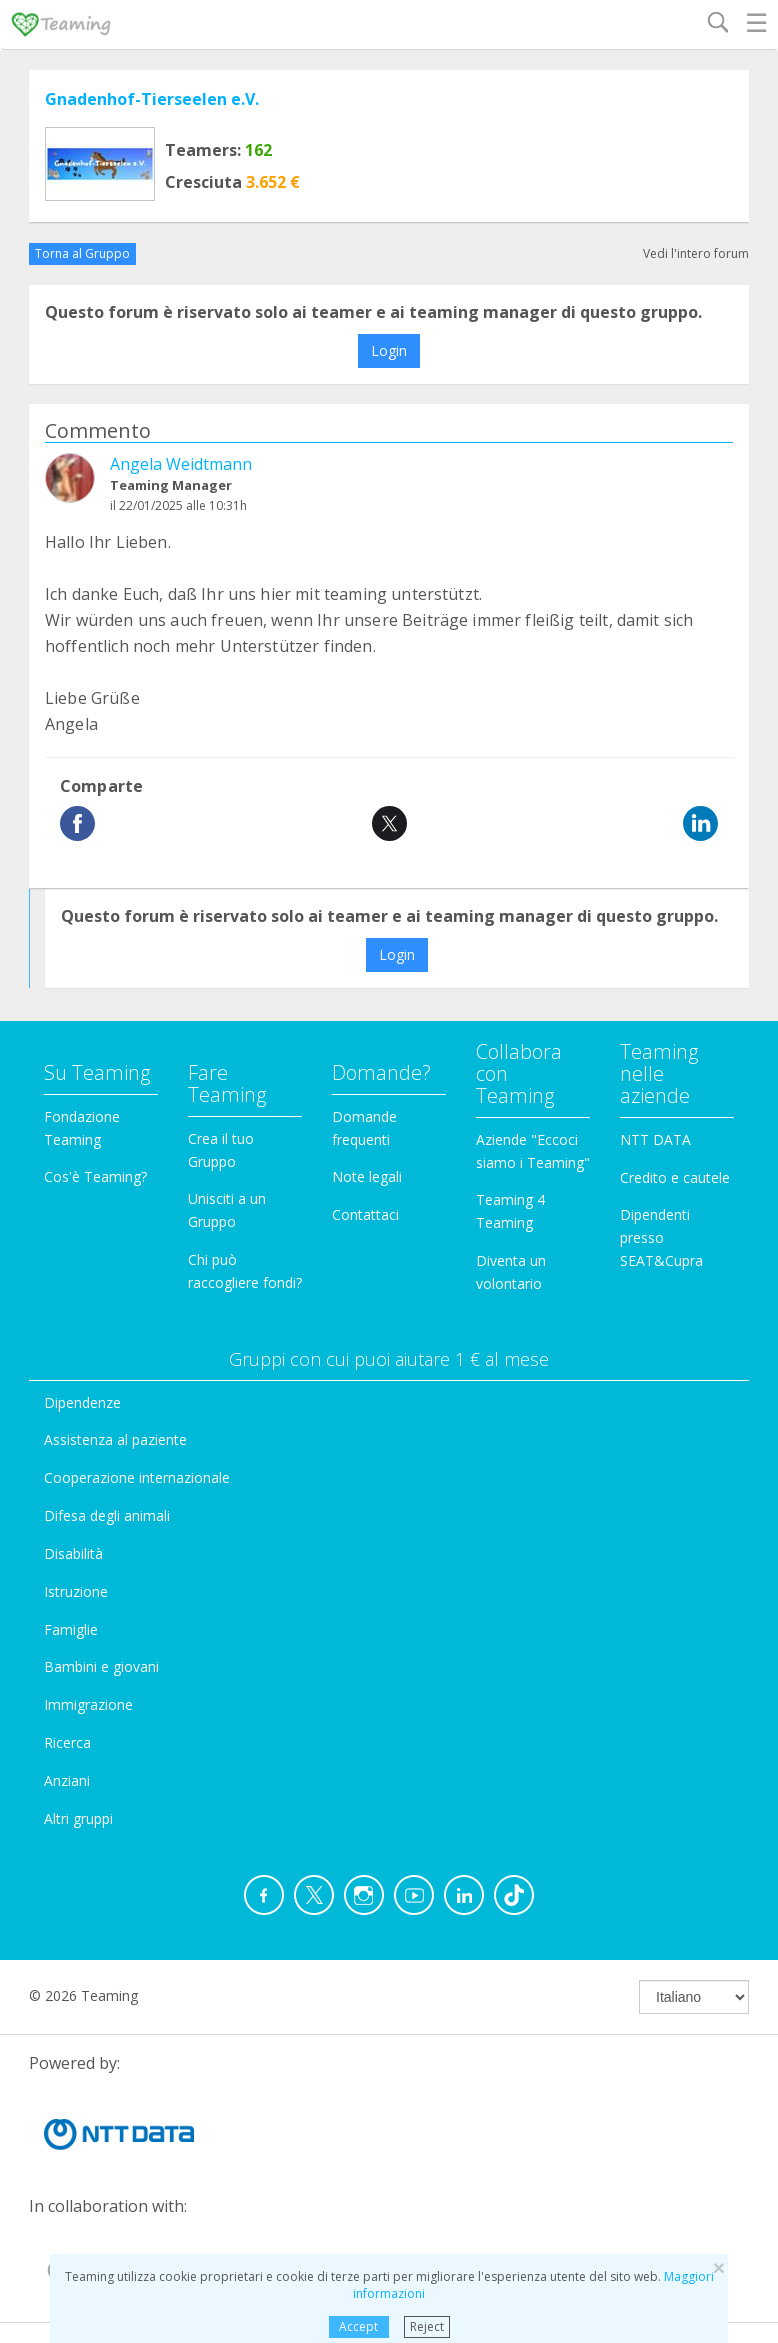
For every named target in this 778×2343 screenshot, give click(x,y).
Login (389, 350)
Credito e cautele (675, 1177)
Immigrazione (88, 1704)
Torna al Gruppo (82, 253)
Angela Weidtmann (181, 464)
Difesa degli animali (107, 1515)
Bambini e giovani (101, 1666)
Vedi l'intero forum (696, 253)
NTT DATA (655, 1139)
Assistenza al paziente (115, 1439)
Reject (427, 2326)
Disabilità (73, 1553)
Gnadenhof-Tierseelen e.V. (152, 99)
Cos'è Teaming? (95, 1176)
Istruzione (76, 1591)
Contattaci (365, 1214)
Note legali (367, 1176)
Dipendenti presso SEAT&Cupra (661, 1237)
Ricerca (67, 1742)
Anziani (67, 1780)
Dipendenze (82, 1402)
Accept (358, 2326)
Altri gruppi (78, 1818)
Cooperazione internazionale (137, 1477)
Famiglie (71, 1629)
